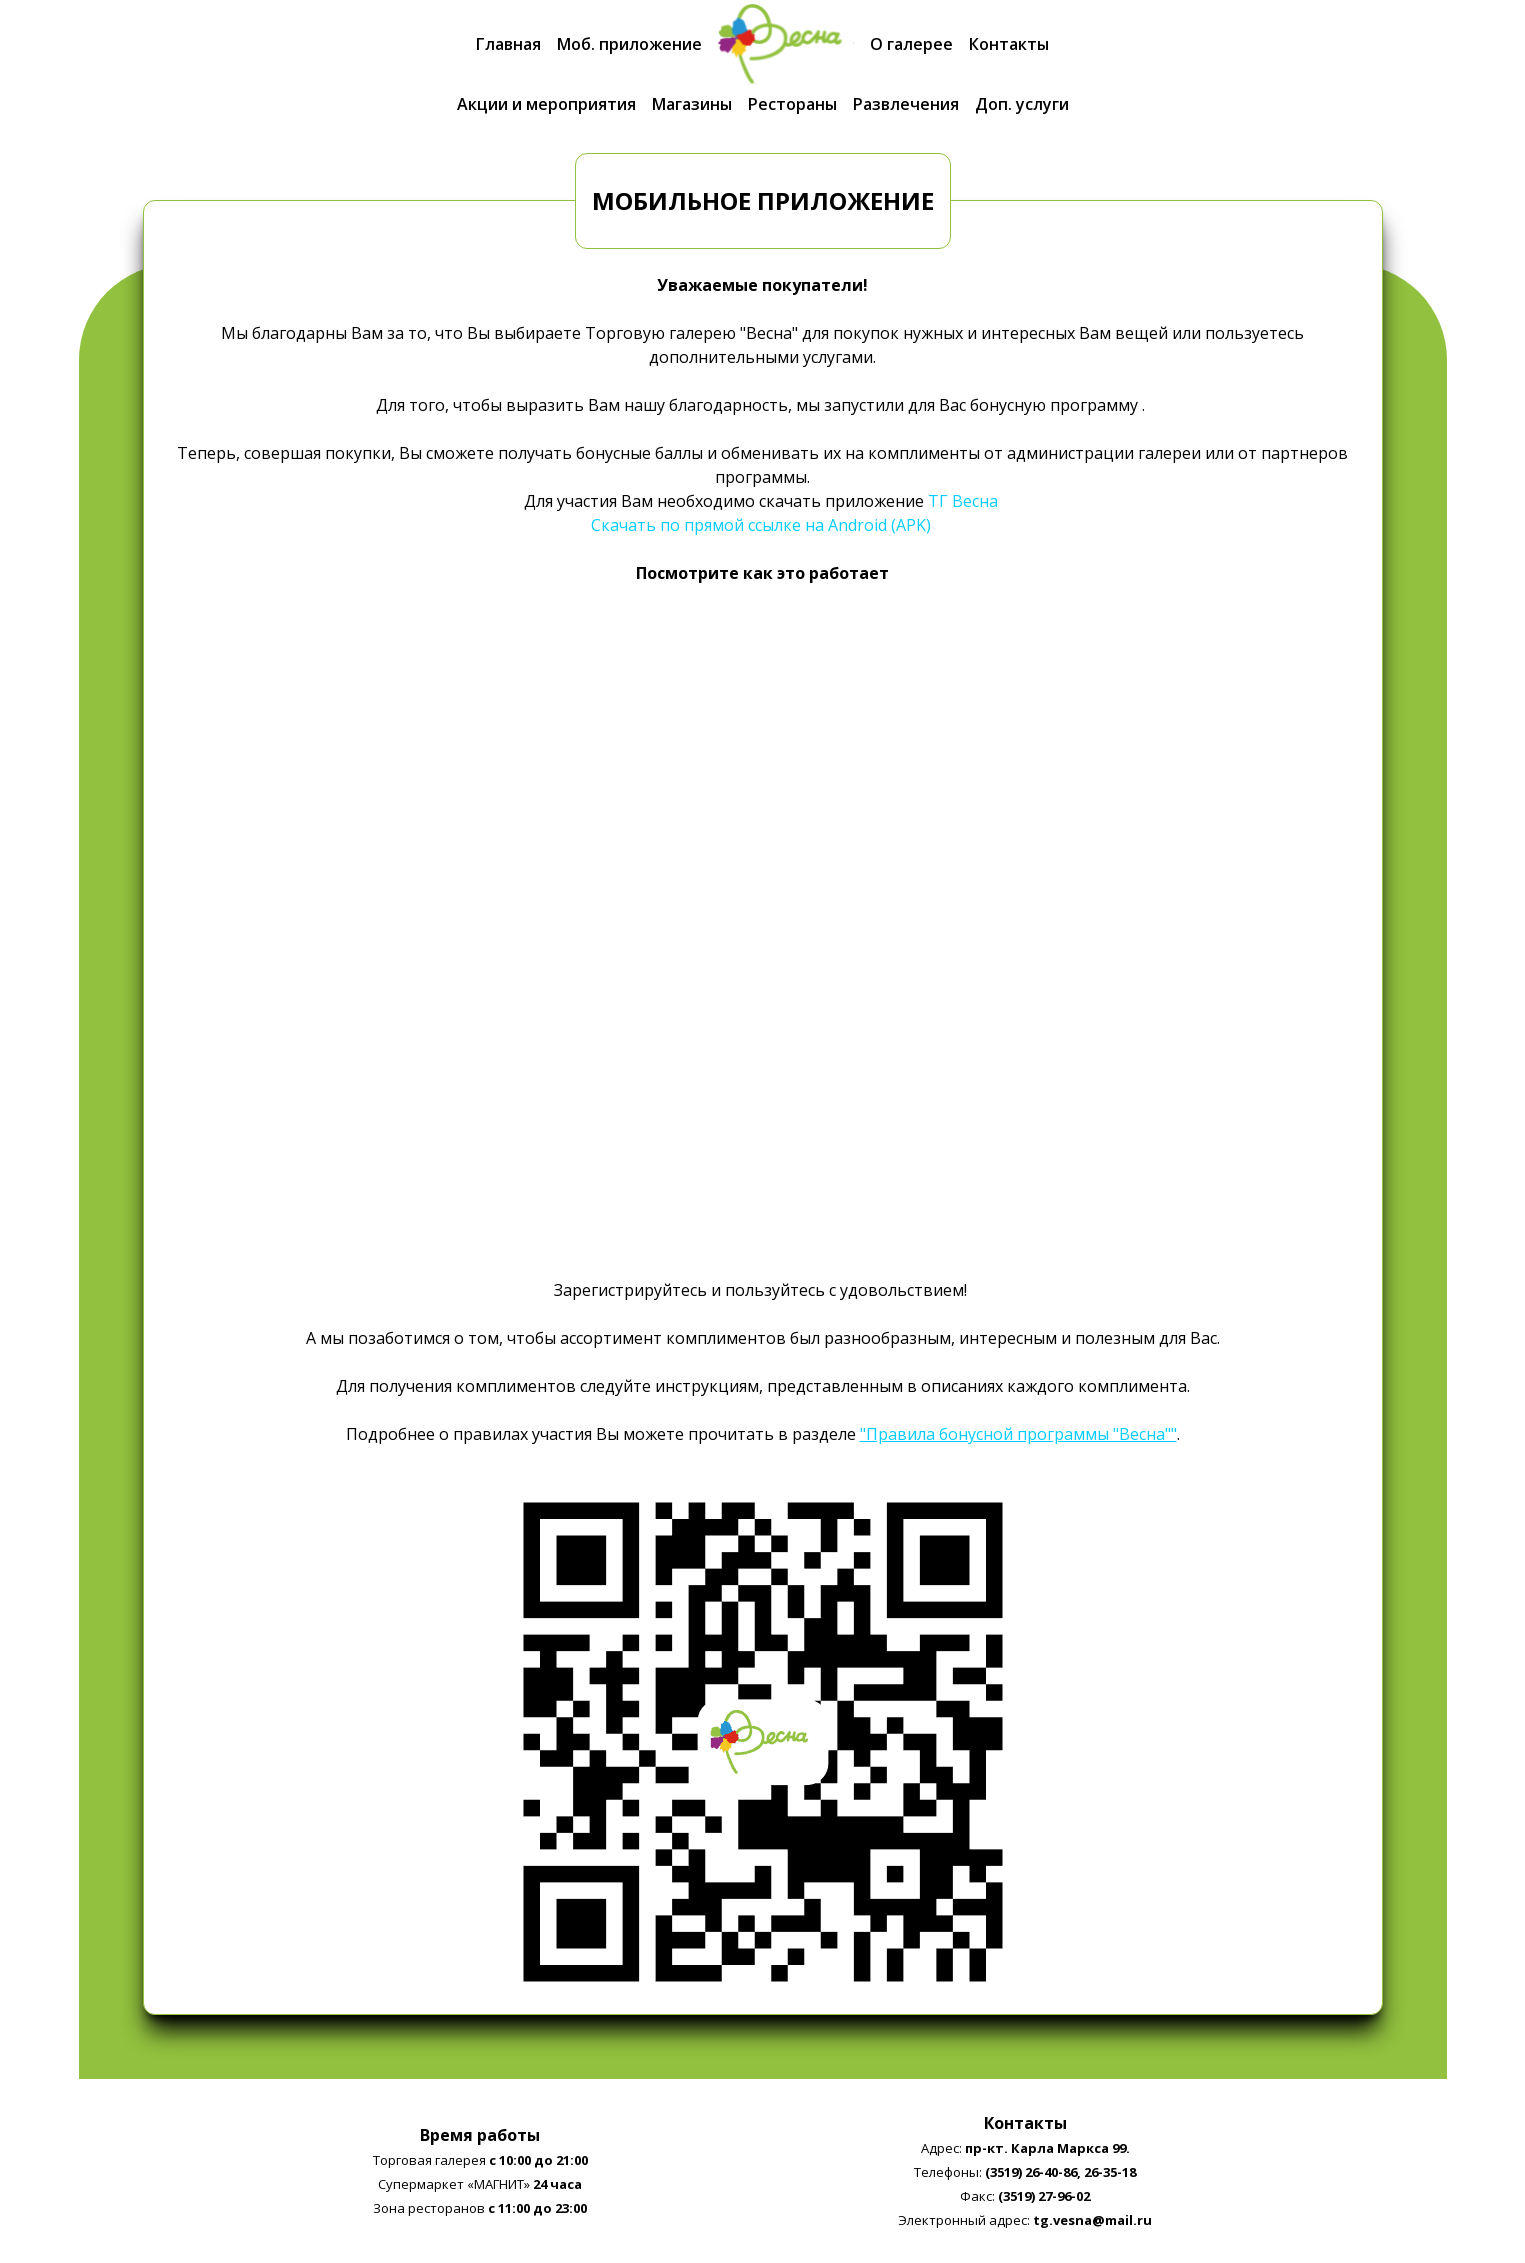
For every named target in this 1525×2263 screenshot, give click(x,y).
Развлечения (906, 104)
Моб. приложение (629, 44)
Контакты (1009, 44)
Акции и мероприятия (546, 104)
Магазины (692, 104)
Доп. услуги (1022, 104)
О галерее (911, 44)
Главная (508, 44)
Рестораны (792, 104)
